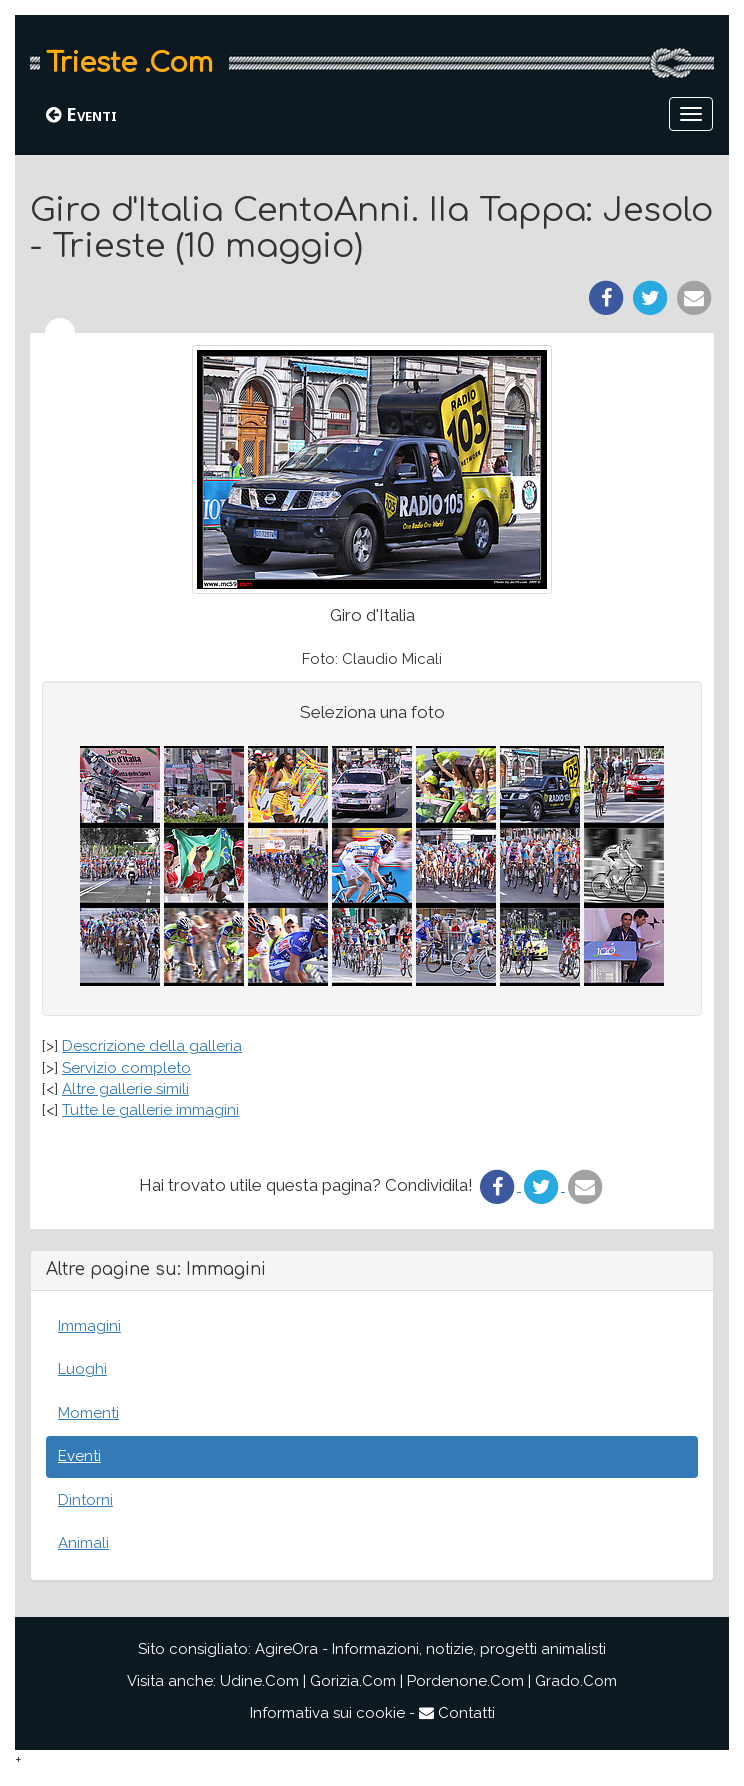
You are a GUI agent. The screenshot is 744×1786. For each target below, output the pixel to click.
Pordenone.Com (465, 1681)
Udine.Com (259, 1681)
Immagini (89, 1326)
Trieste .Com (129, 63)
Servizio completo (126, 1068)
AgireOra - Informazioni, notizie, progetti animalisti (430, 1649)
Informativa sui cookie (327, 1713)
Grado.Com (576, 1681)
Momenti (88, 1413)
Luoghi (82, 1369)
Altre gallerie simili (125, 1089)
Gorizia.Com (353, 1681)
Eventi (81, 114)
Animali (83, 1543)
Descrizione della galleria (152, 1046)
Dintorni (85, 1500)
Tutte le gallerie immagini (150, 1110)
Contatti (457, 1713)
